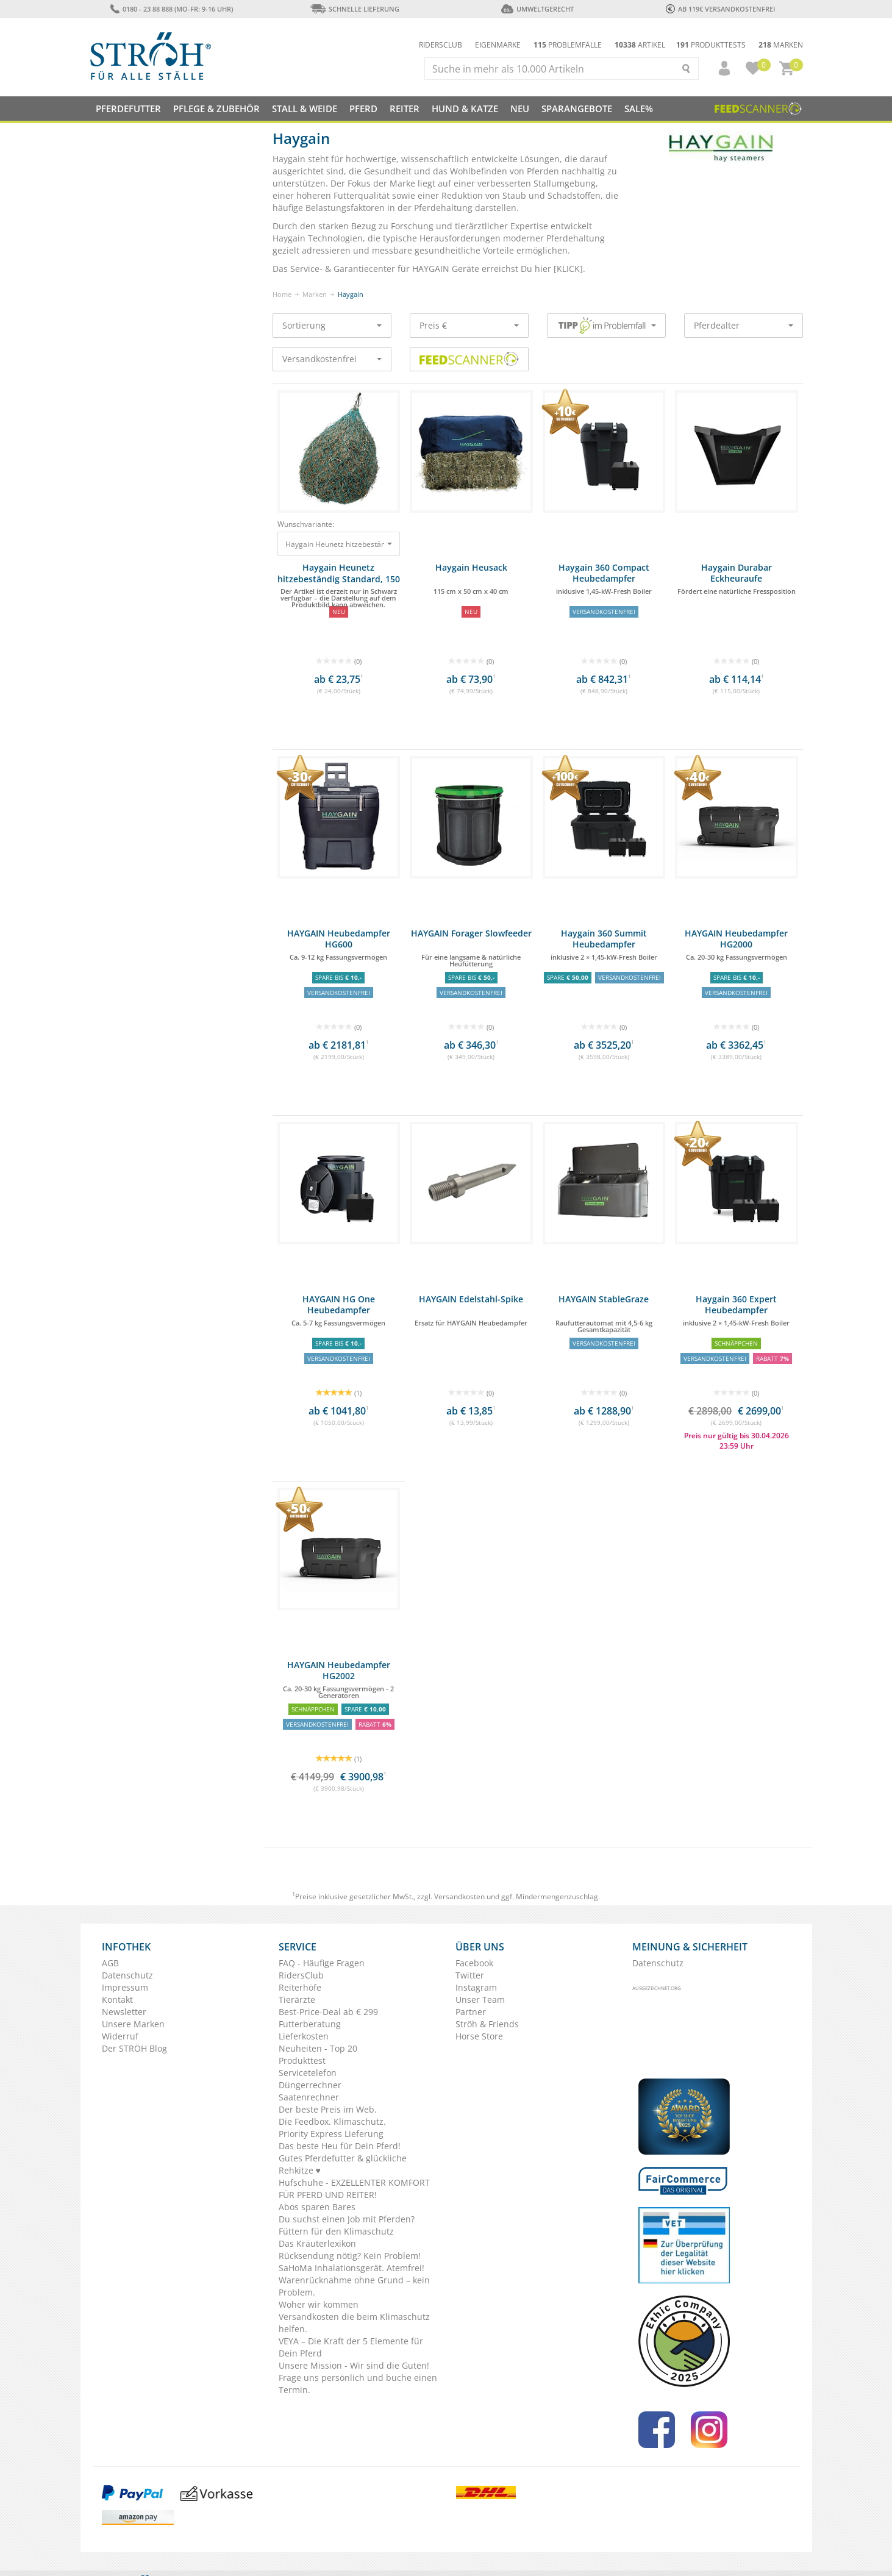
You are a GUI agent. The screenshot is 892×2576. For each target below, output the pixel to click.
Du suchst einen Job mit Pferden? (347, 2219)
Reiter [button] (404, 108)
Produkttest (302, 2060)
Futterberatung (310, 2024)
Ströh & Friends (487, 2024)
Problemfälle (567, 45)
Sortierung (332, 325)
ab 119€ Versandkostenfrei (720, 8)
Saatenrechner (309, 2097)
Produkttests (711, 45)
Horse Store (479, 2036)
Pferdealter (743, 325)
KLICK (568, 268)
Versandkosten (459, 1896)
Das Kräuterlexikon (317, 2243)
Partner (470, 2012)
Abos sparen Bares (317, 2207)
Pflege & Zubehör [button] (216, 108)
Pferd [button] (363, 108)
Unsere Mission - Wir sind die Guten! (354, 2365)
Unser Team (480, 1999)
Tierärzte (297, 1999)
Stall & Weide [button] (304, 108)
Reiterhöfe (300, 1987)
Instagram (476, 1987)
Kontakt (117, 1999)
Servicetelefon (308, 2072)
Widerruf (120, 2036)
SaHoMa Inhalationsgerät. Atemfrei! (351, 2268)
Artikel (640, 45)
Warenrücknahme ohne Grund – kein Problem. (354, 2286)
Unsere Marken (133, 2024)
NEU (519, 108)
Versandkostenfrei (332, 359)
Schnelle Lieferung (355, 8)
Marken (780, 45)
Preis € (469, 325)
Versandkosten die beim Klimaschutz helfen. (354, 2323)
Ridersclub (440, 45)
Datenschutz (127, 1975)
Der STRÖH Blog (134, 2048)
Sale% (638, 108)
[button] (719, 68)
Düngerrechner (310, 2085)
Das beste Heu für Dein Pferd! (340, 2146)
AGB (110, 1963)
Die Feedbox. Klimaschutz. (332, 2121)
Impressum (125, 1987)
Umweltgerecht (537, 8)
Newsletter (124, 2012)
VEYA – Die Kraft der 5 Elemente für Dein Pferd (351, 2347)
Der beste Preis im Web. (328, 2109)
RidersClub (301, 1975)
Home (282, 294)
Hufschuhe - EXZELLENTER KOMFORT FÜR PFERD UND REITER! (354, 2188)
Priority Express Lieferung (331, 2133)
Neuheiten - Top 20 (318, 2048)
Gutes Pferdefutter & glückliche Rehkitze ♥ (343, 2164)
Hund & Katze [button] (465, 108)
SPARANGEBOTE (576, 108)
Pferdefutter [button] (128, 108)
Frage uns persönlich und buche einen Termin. (358, 2384)
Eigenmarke (498, 45)
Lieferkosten (304, 2036)
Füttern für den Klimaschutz (336, 2231)
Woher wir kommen (319, 2304)
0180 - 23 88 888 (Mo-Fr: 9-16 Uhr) (171, 8)
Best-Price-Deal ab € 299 (328, 2012)
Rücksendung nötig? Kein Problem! (350, 2255)
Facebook (474, 1963)
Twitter (469, 1975)
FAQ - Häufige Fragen (322, 1963)
